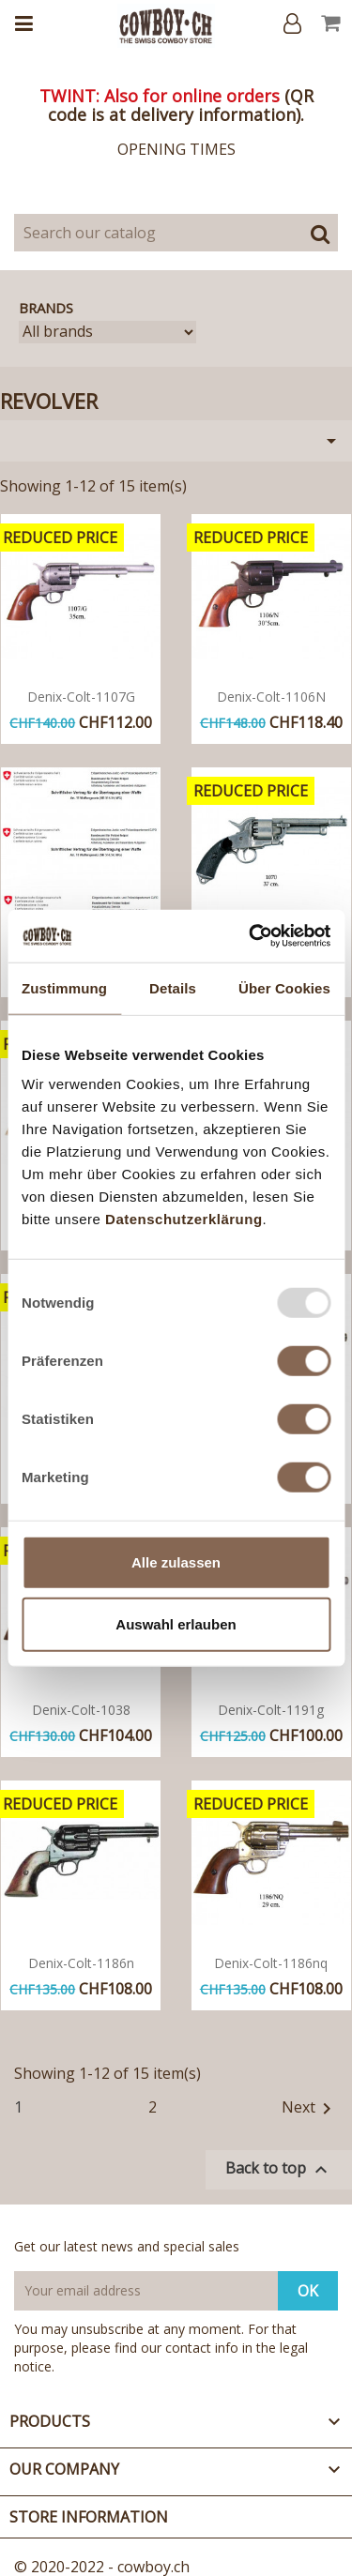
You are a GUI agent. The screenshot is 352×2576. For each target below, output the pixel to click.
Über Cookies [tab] (284, 987)
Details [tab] (172, 987)
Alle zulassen (176, 1562)
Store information (88, 2517)
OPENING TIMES (176, 149)
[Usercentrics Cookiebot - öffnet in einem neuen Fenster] (250, 936)
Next (310, 2109)
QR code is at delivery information (181, 105)
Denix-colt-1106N (271, 696)
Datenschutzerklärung (184, 1219)
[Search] (176, 232)
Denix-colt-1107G (81, 696)
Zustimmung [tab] (64, 987)
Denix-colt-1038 (81, 1710)
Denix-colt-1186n (81, 1963)
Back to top (278, 2169)
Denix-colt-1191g (271, 1710)
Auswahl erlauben (175, 1623)
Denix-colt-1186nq (271, 1963)
